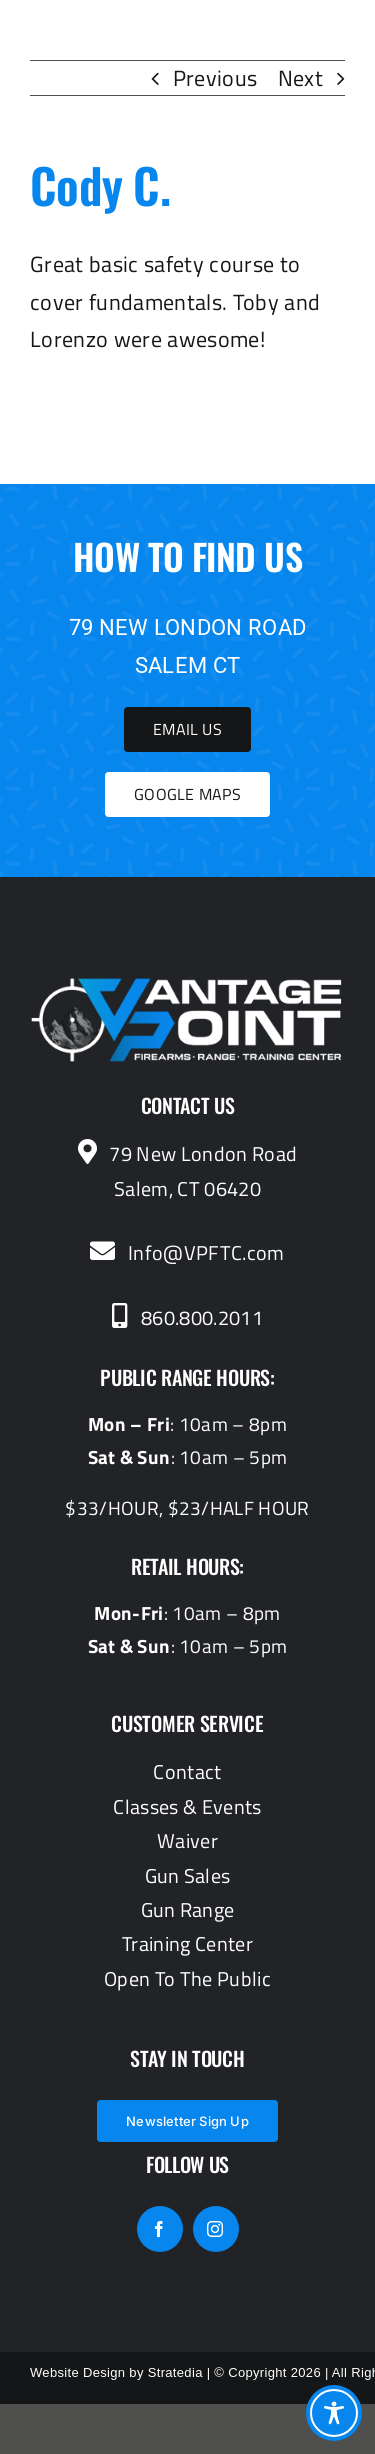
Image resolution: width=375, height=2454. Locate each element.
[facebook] (160, 2229)
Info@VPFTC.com (187, 1252)
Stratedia (175, 2372)
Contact (187, 1771)
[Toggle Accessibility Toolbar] (334, 2413)
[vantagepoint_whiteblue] (187, 988)
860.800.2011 (187, 1317)
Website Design (77, 2372)
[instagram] (216, 2229)
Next (300, 78)
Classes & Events (187, 1806)
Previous (215, 78)
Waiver (187, 1840)
